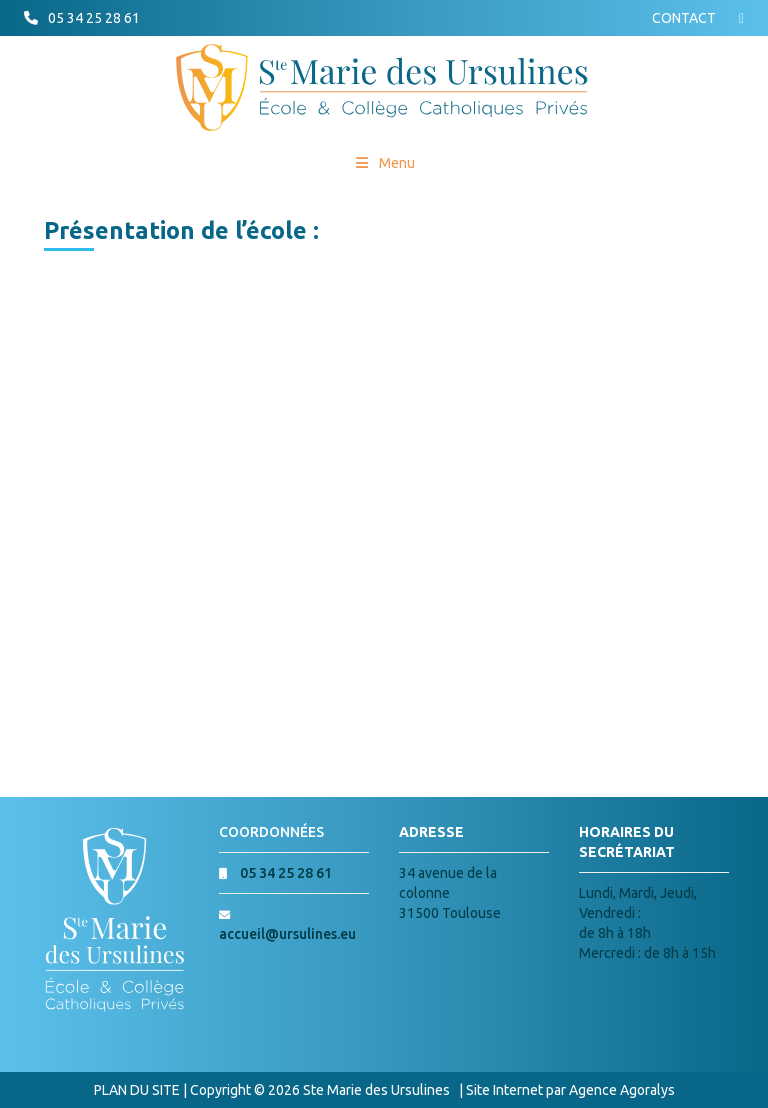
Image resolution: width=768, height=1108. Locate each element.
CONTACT (684, 18)
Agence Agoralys (622, 1090)
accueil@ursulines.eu (287, 934)
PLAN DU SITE (137, 1090)
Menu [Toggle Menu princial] (384, 163)
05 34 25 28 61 (94, 18)
